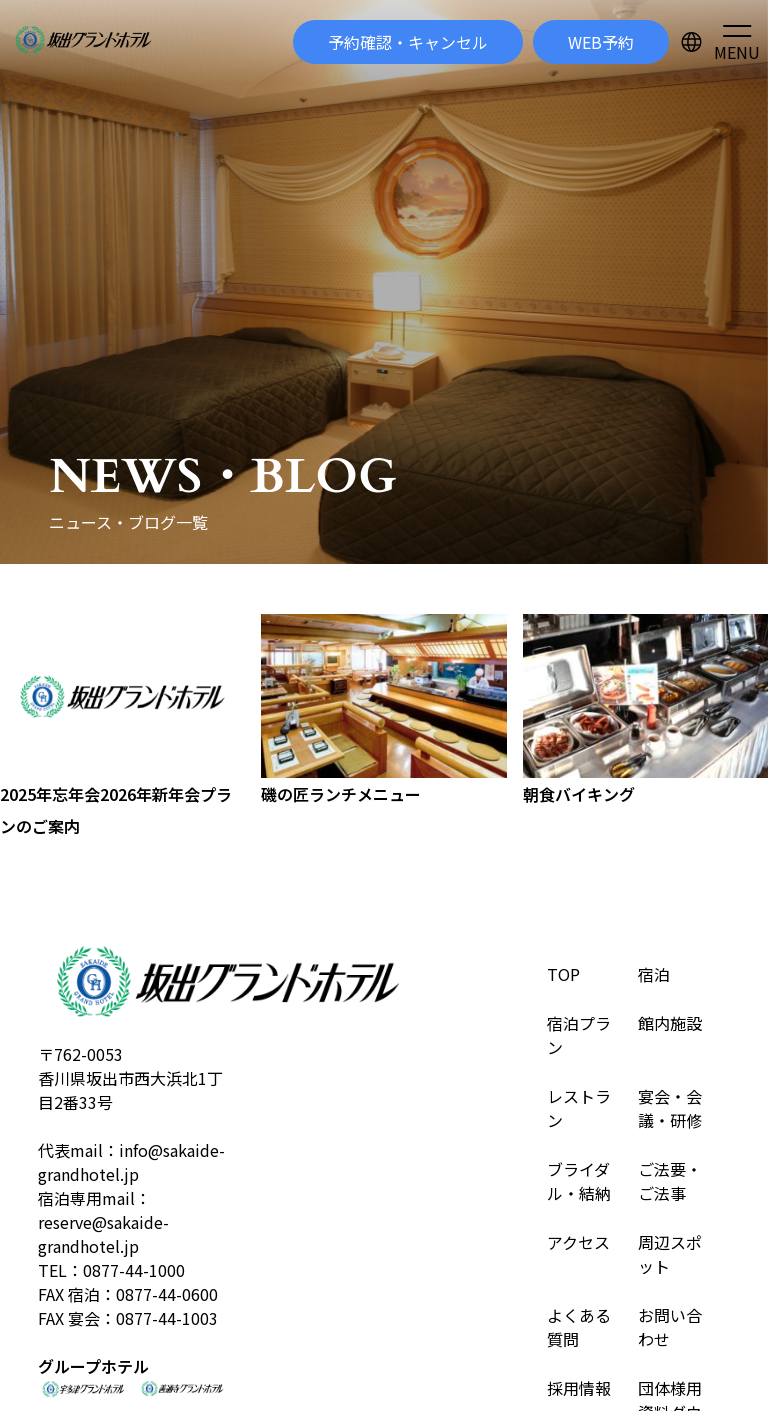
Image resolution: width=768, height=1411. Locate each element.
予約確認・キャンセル (408, 42)
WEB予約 (601, 42)
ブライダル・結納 (579, 1181)
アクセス (578, 1242)
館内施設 (670, 1023)
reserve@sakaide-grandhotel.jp (103, 1234)
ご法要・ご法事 (670, 1181)
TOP (563, 974)
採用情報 (579, 1388)
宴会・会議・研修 (670, 1108)
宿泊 (654, 974)
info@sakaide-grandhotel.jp (131, 1162)
